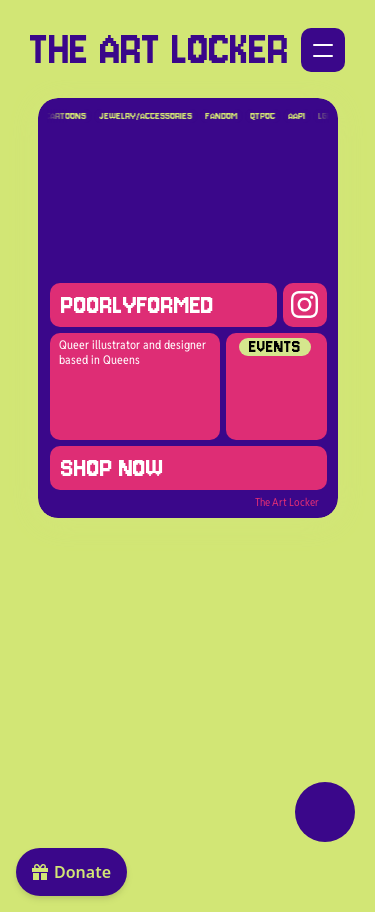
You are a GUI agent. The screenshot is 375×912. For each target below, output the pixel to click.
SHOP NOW (112, 468)
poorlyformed (136, 305)
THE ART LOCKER (159, 49)
